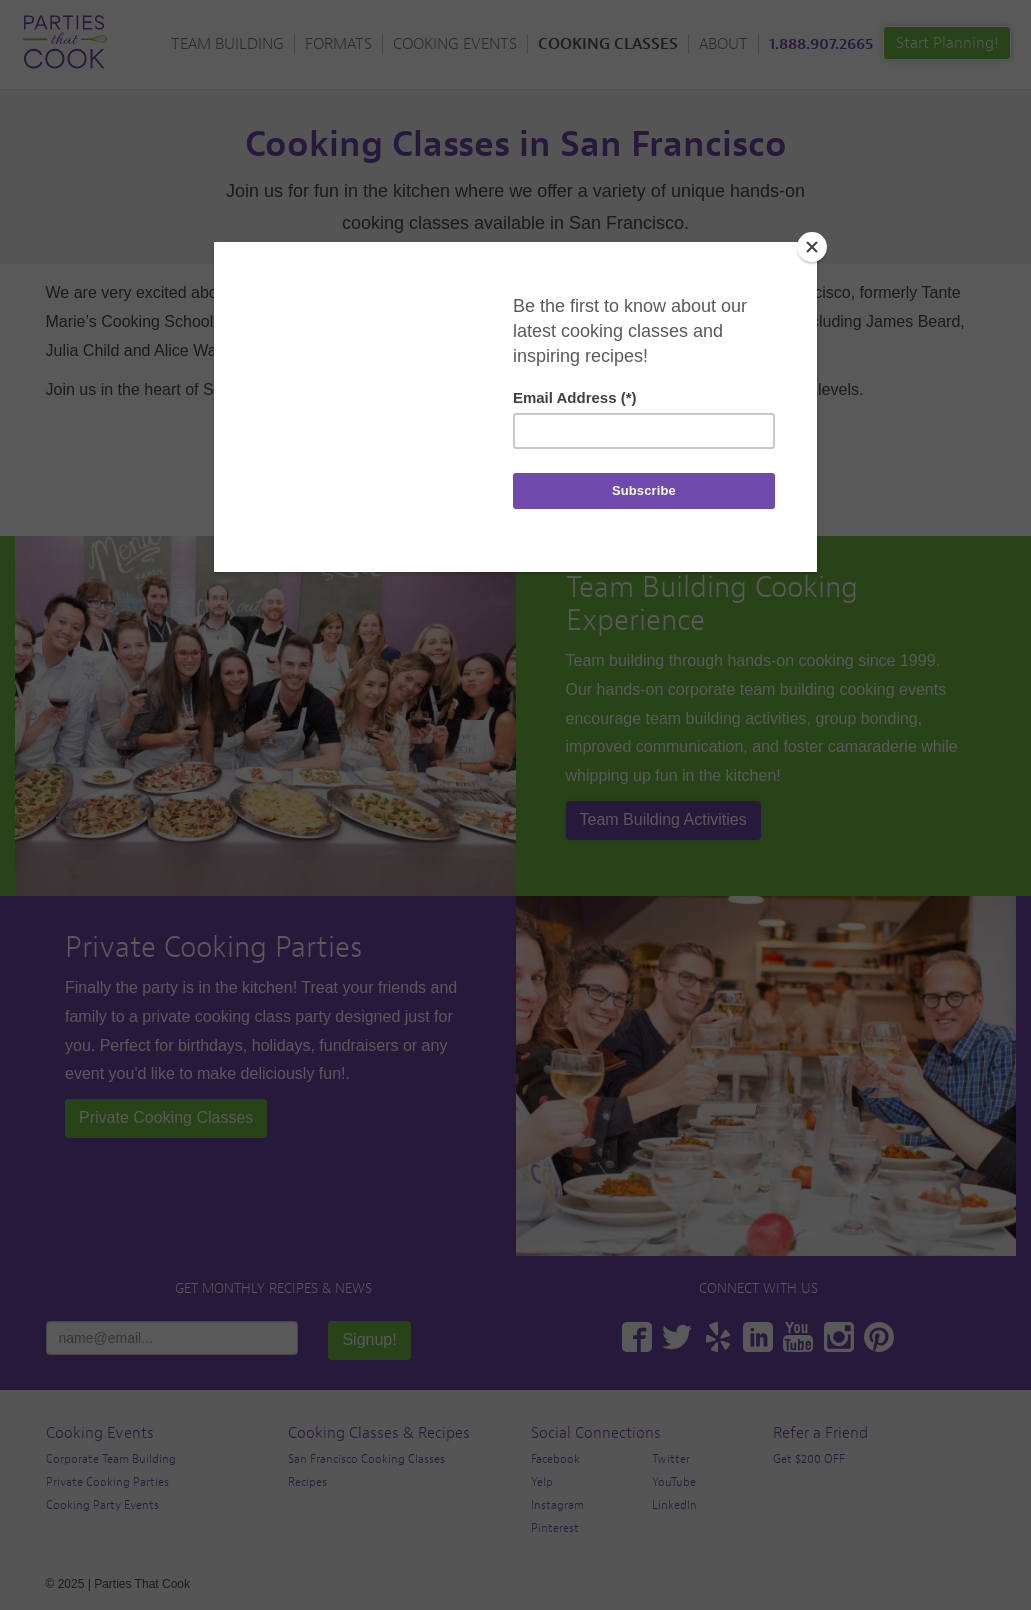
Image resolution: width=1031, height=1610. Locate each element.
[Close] (812, 247)
